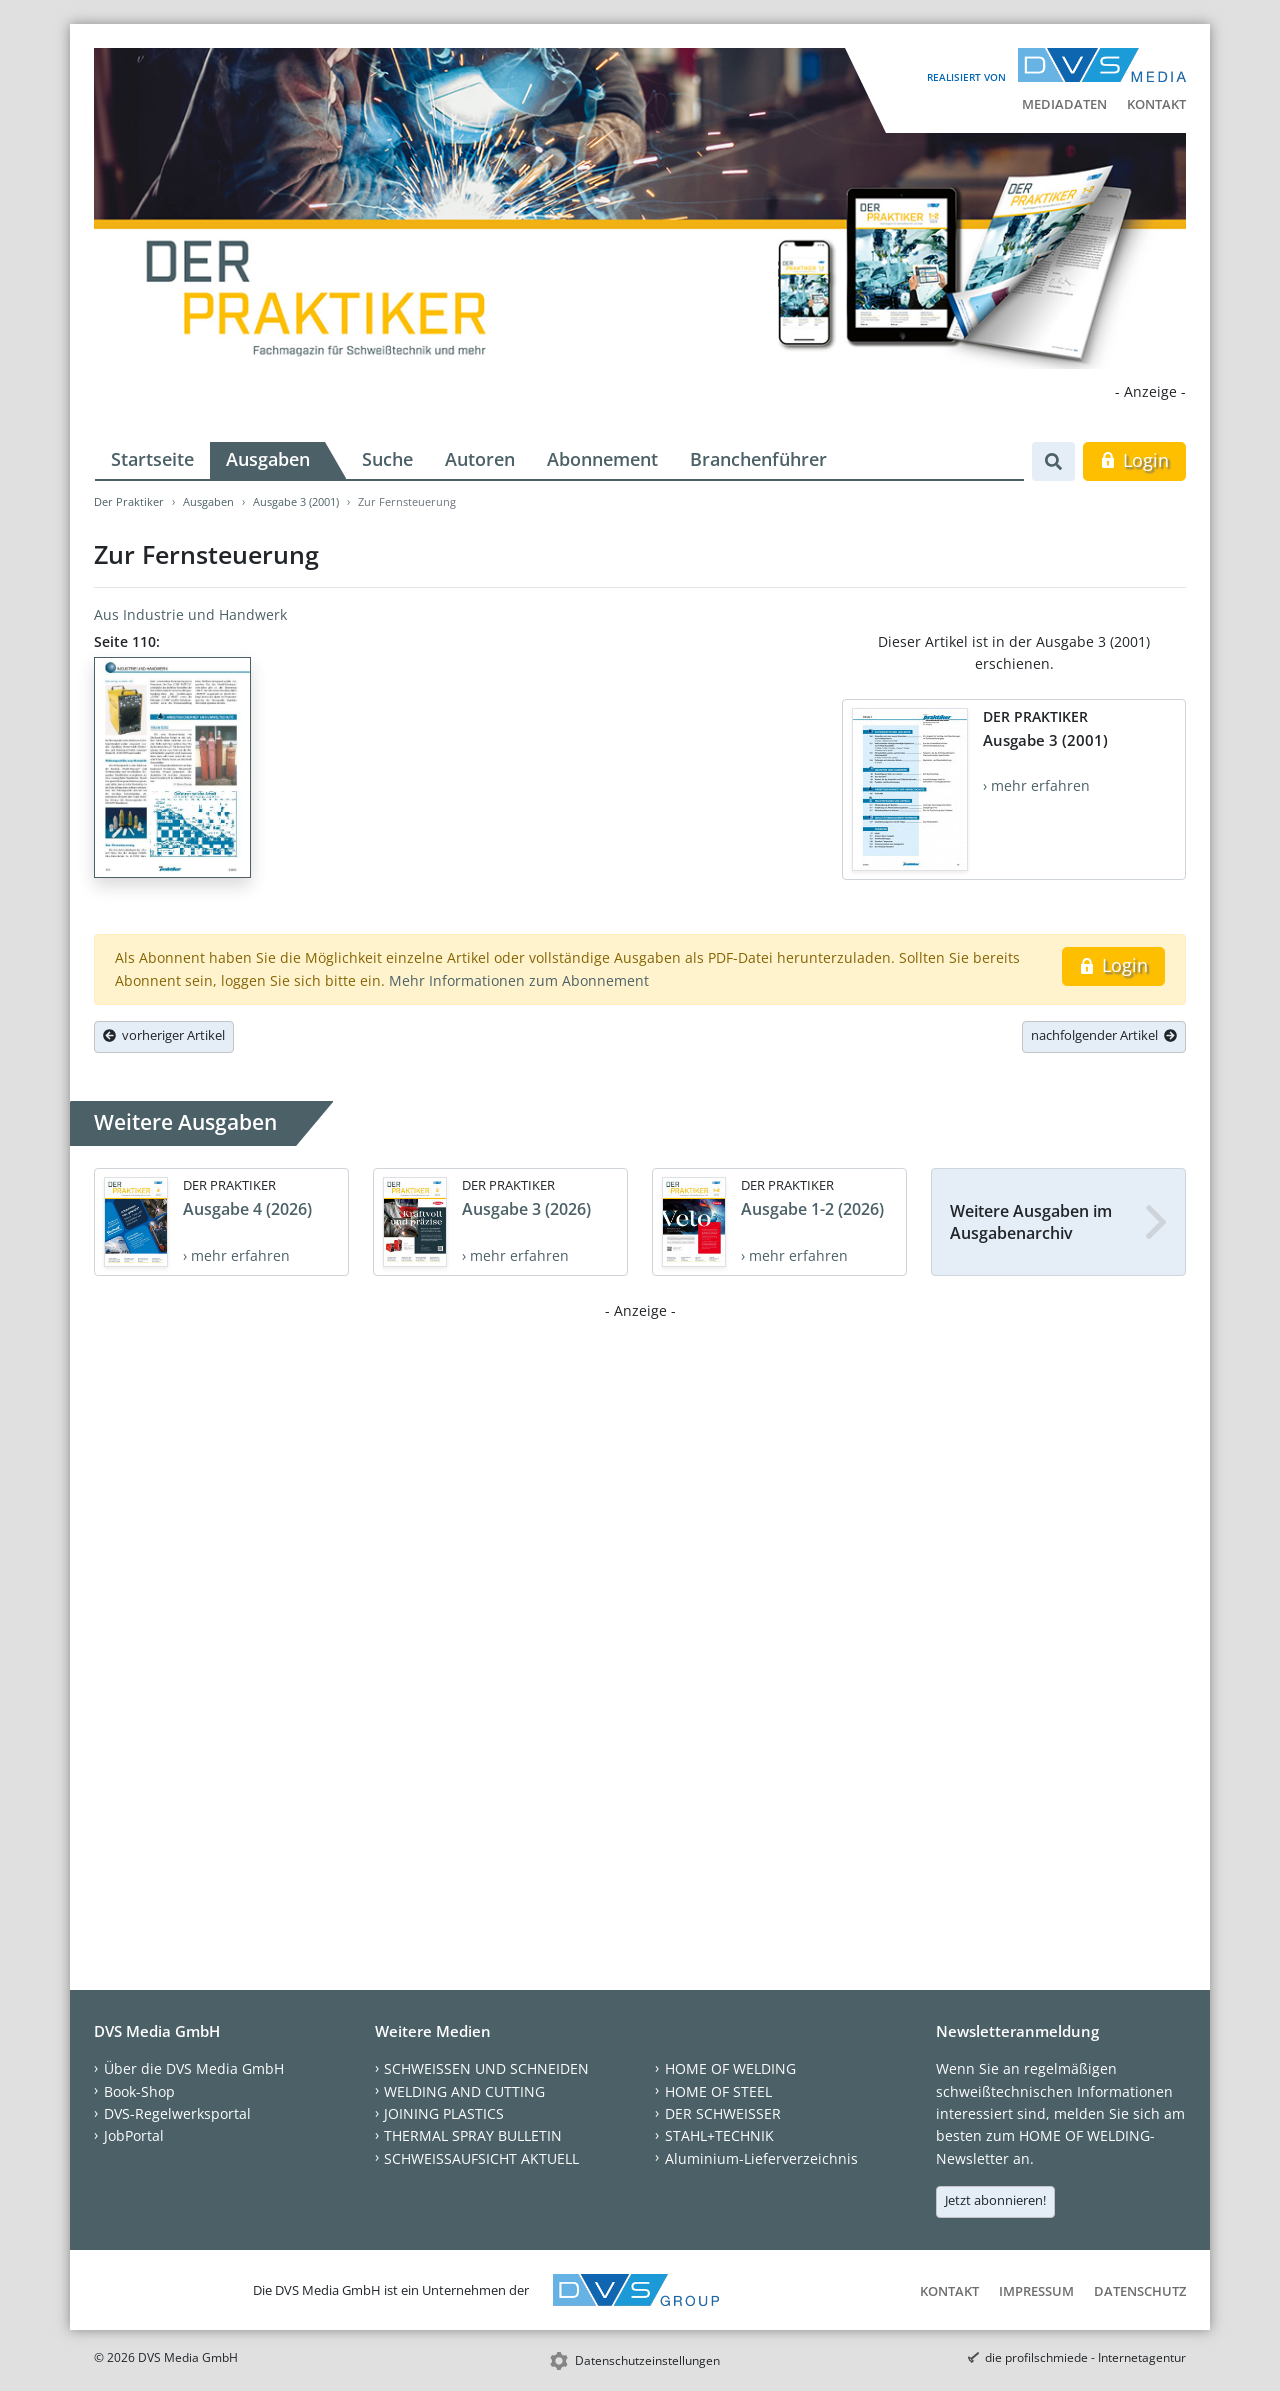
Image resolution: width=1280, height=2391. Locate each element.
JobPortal (134, 2135)
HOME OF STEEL (718, 2091)
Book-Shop (139, 2091)
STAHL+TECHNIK (719, 2135)
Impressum (1036, 2291)
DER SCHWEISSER (723, 2113)
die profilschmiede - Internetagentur (1085, 2357)
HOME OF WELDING (730, 2068)
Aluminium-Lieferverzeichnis (761, 2158)
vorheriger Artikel (164, 1035)
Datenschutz (1140, 2291)
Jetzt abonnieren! (995, 2200)
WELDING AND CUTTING (464, 2091)
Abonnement (602, 459)
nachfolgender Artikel (1104, 1035)
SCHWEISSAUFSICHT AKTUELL (481, 2158)
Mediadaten (1064, 104)
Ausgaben (268, 459)
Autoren (480, 459)
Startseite (152, 459)
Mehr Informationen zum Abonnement (519, 980)
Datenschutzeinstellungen (647, 2360)
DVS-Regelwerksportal (177, 2113)
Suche (387, 459)
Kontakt (1156, 104)
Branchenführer (758, 459)
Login (1134, 460)
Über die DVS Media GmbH (194, 2068)
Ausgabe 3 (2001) (296, 501)
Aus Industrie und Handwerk (190, 614)
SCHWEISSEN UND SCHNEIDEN (486, 2068)
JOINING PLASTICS (444, 2113)
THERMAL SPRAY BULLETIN (473, 2135)
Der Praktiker (129, 501)
